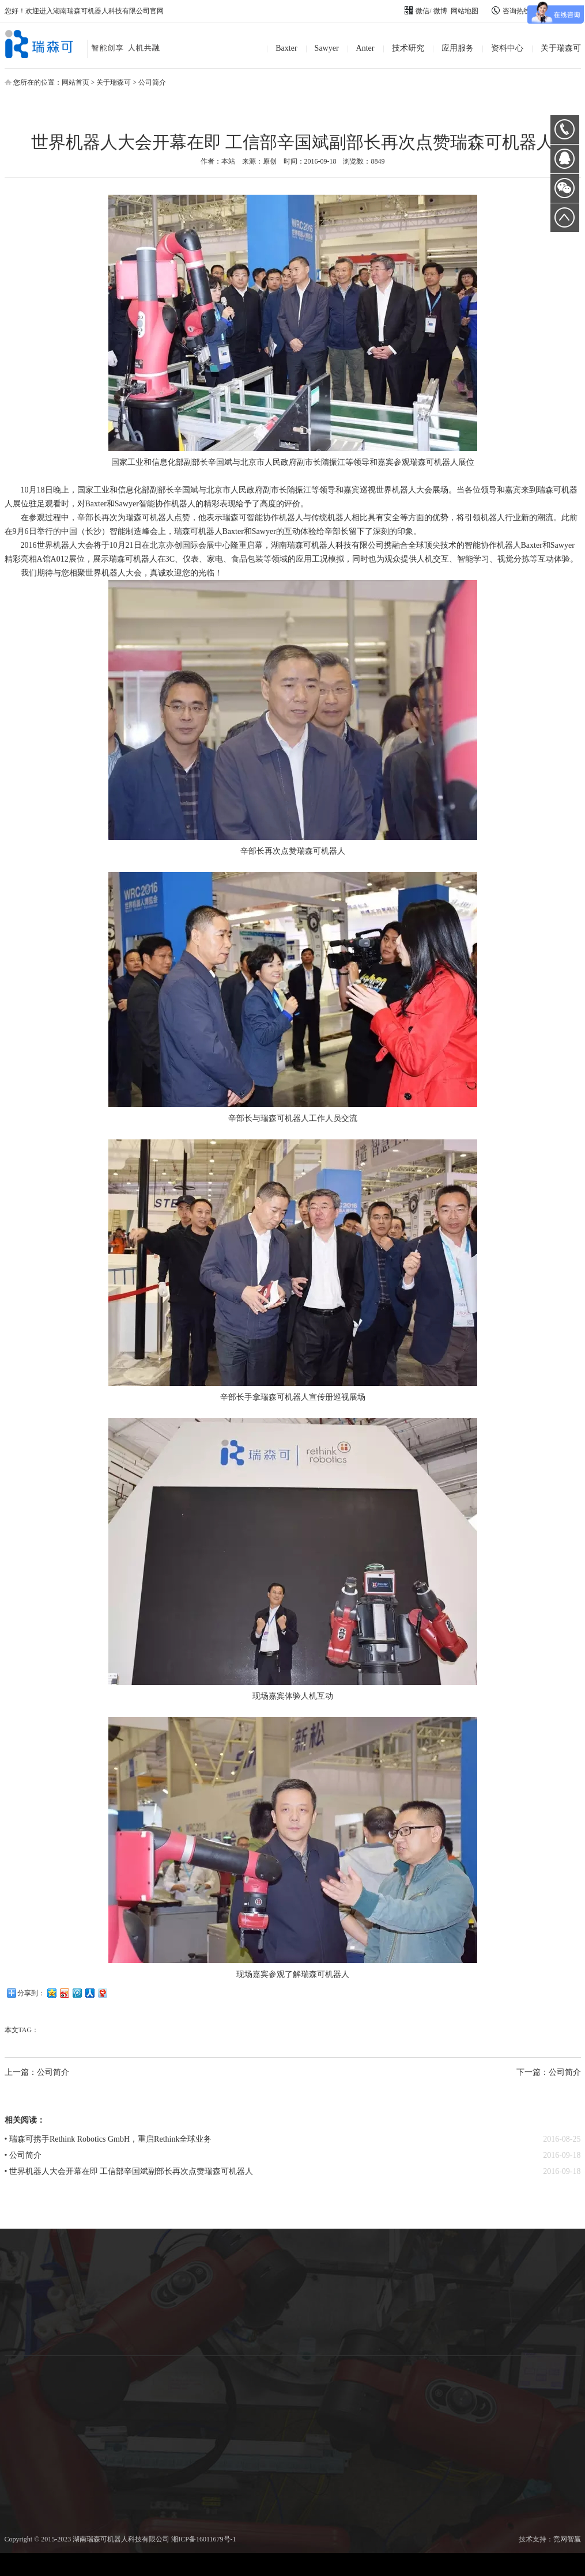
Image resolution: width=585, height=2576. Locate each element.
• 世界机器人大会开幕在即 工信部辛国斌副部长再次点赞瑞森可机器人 (129, 2171)
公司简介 (152, 82)
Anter (365, 48)
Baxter (286, 48)
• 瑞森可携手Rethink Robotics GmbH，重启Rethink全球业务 (108, 2139)
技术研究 (408, 48)
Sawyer (327, 48)
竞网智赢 (567, 2539)
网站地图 (464, 11)
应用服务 (457, 48)
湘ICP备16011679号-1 (203, 2539)
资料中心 (507, 48)
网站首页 (75, 82)
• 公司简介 (23, 2155)
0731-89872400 (564, 129)
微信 (417, 11)
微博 (440, 11)
